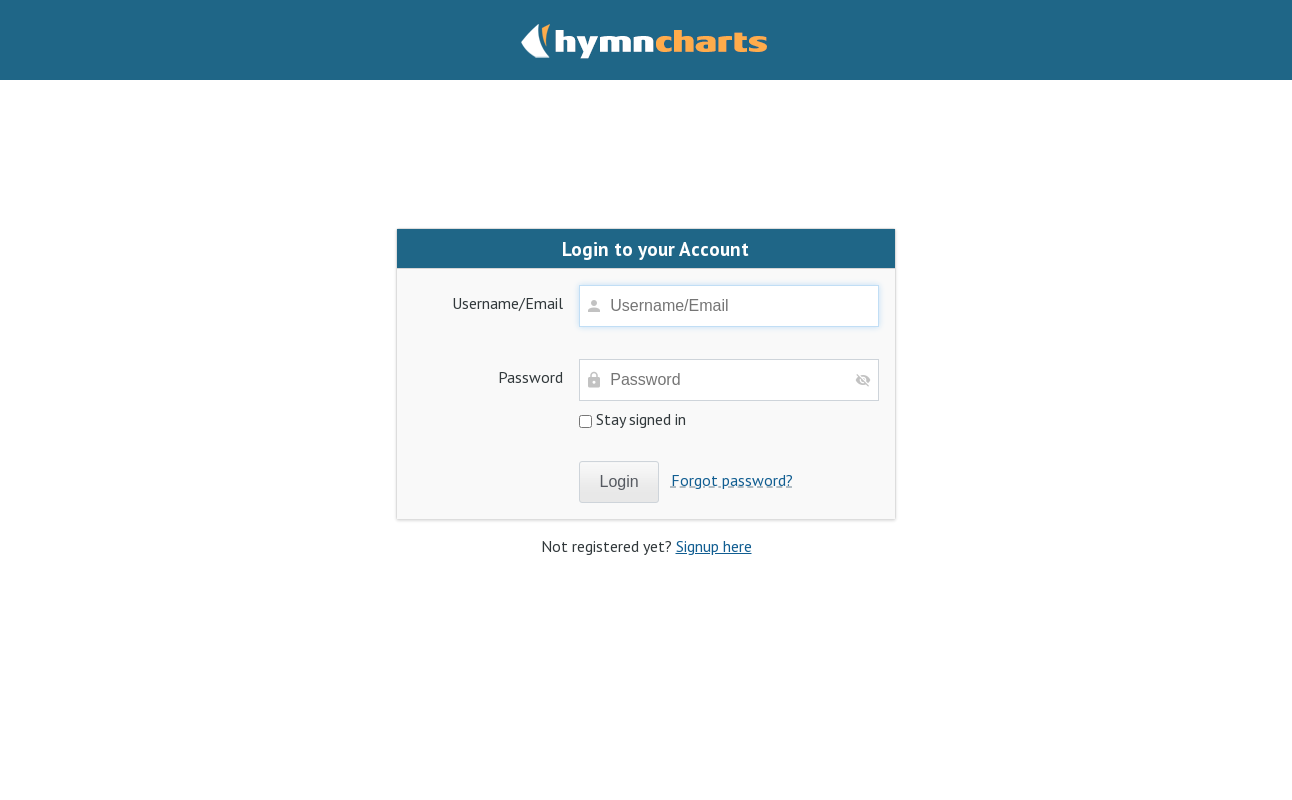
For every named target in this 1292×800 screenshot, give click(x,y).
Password (530, 377)
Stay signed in (632, 419)
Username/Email (507, 303)
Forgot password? (732, 480)
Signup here (714, 546)
